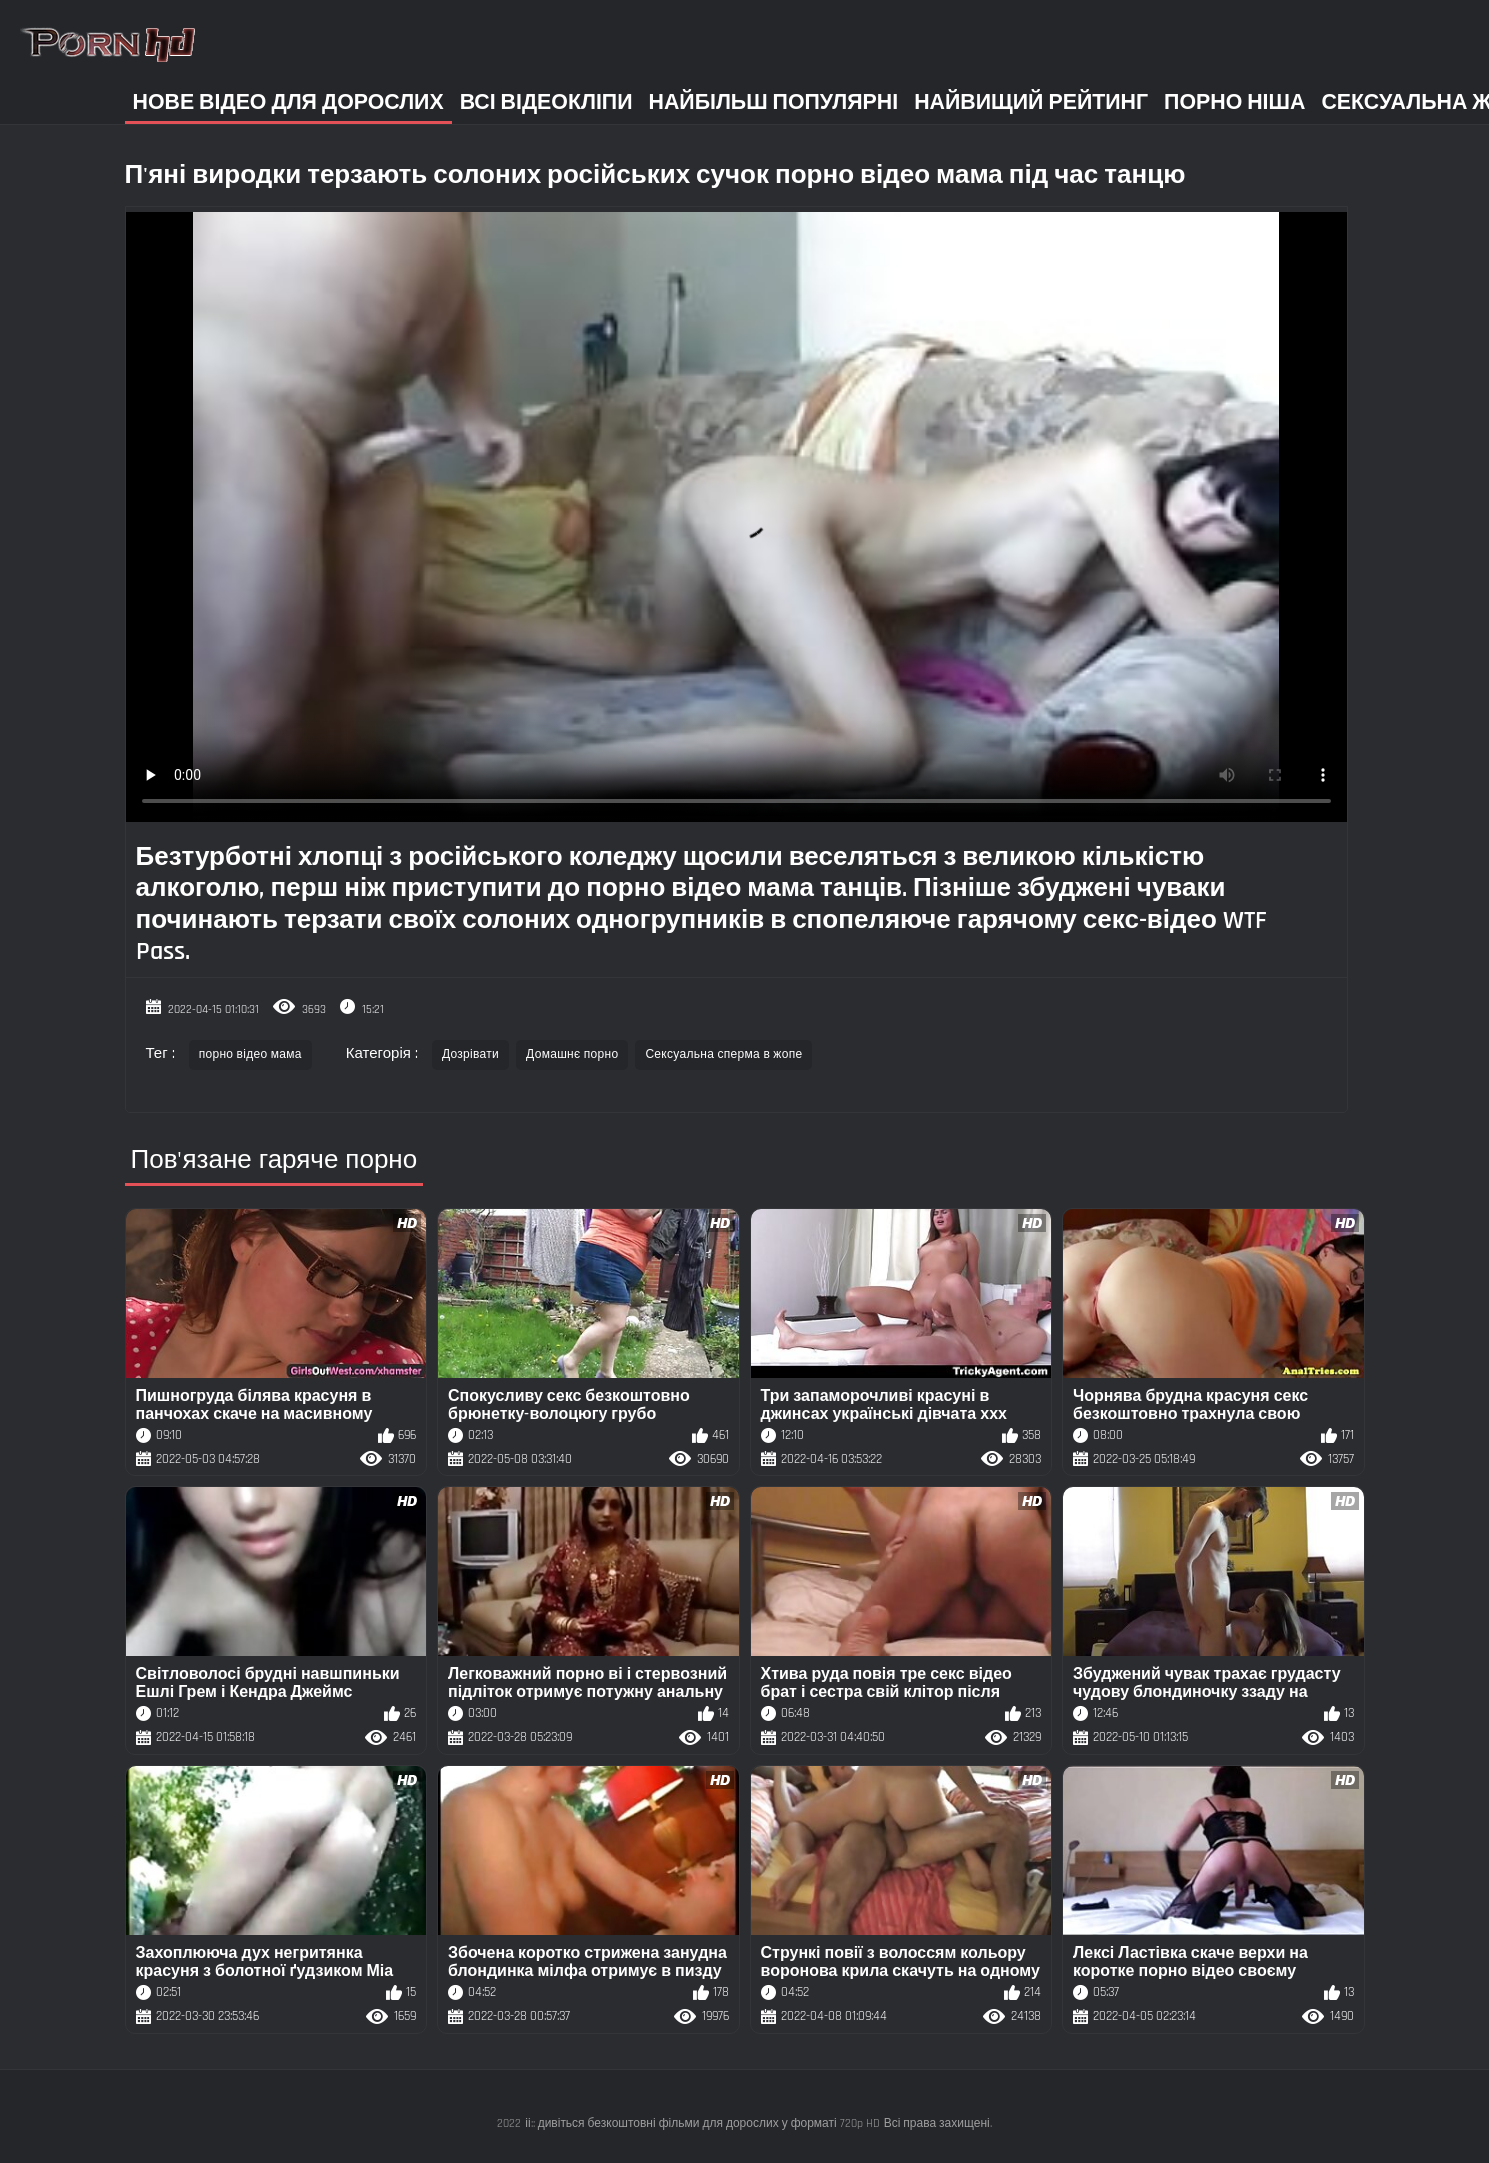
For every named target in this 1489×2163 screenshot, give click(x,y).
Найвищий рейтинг (1031, 102)
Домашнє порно (572, 1054)
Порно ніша (1234, 102)
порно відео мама (250, 1054)
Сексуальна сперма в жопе (723, 1054)
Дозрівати (470, 1054)
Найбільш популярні (774, 102)
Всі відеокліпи (546, 102)
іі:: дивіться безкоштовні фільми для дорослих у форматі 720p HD (702, 2123)
